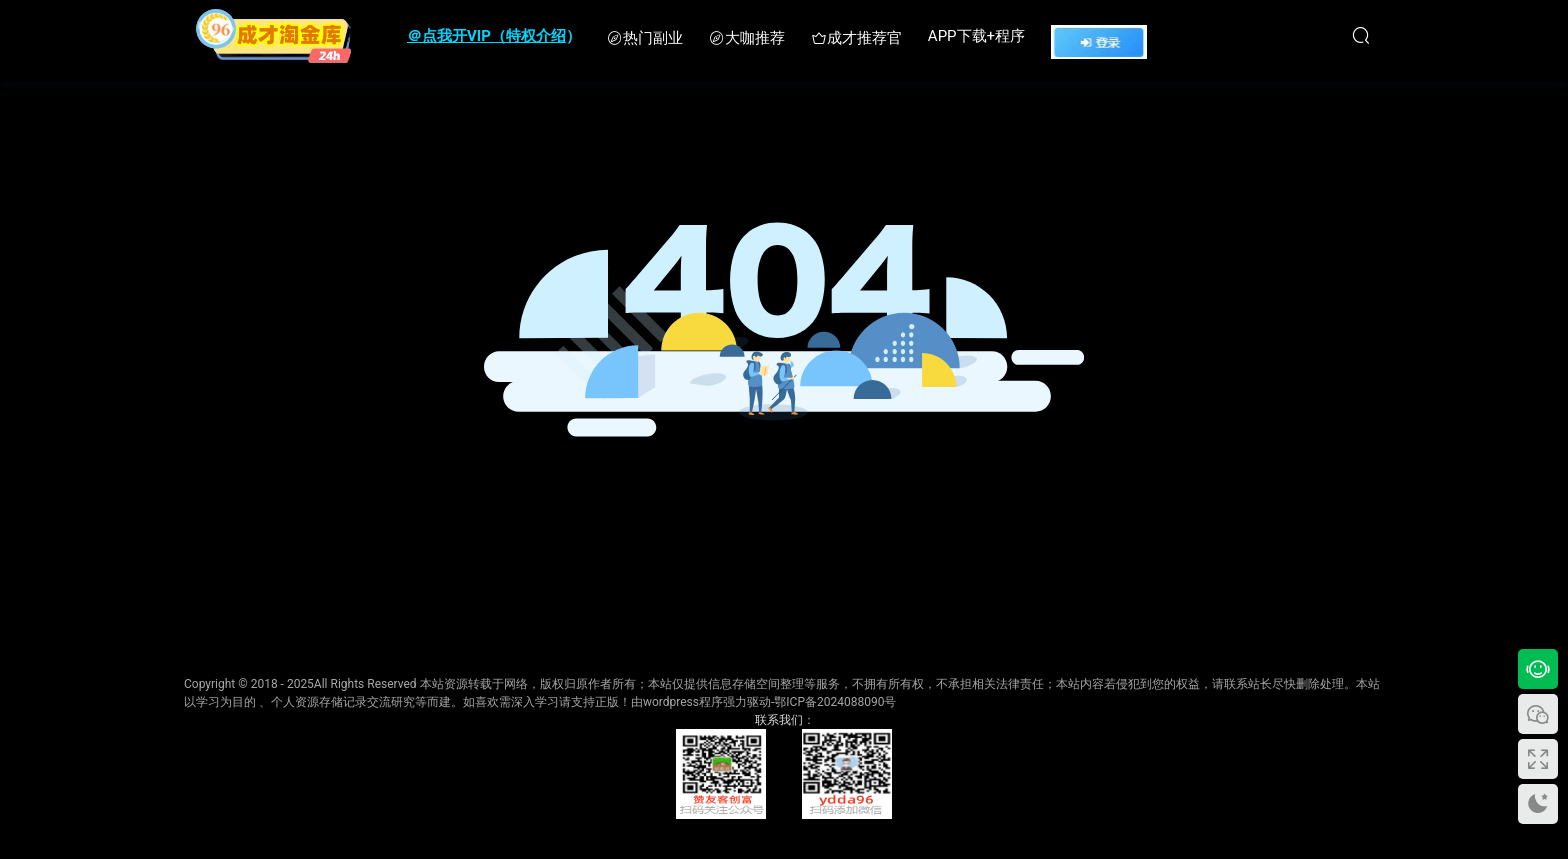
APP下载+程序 (976, 36)
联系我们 (779, 720)
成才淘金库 (274, 35)
